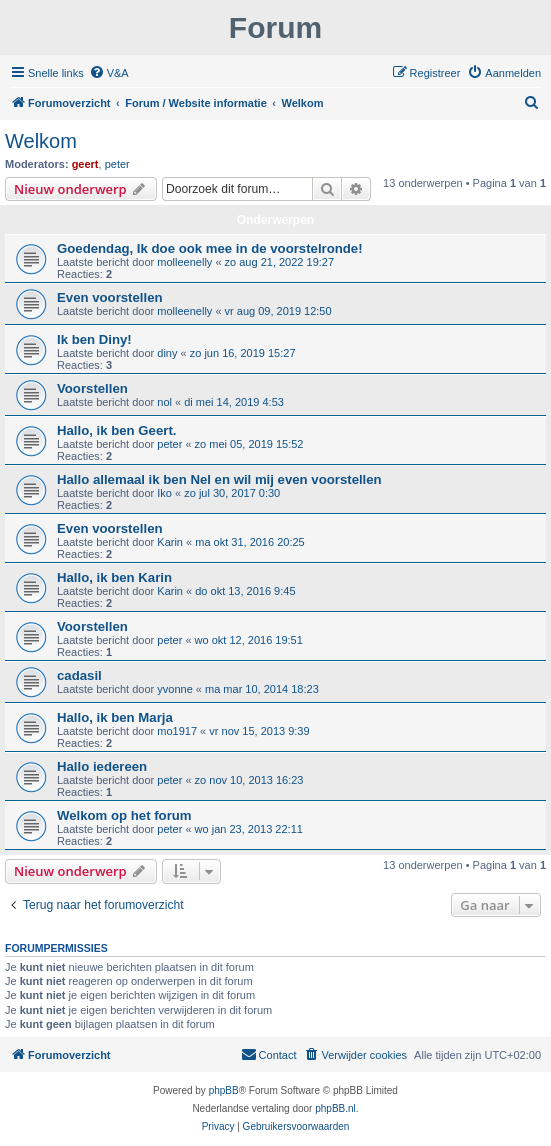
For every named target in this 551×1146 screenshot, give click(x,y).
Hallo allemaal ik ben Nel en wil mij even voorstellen (219, 479)
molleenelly (184, 262)
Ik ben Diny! (94, 339)
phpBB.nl (335, 1108)
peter (117, 164)
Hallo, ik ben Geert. (116, 430)
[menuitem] (109, 73)
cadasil (79, 675)
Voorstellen (92, 388)
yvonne (174, 689)
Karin (170, 542)
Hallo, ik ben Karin (114, 577)
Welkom (41, 141)
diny (167, 353)
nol (164, 402)
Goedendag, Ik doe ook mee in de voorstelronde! (210, 248)
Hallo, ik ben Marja (115, 717)
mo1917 (177, 731)
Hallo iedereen (102, 766)
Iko (164, 493)
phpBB (224, 1090)
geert (85, 164)
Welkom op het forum (124, 815)
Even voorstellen (110, 297)
